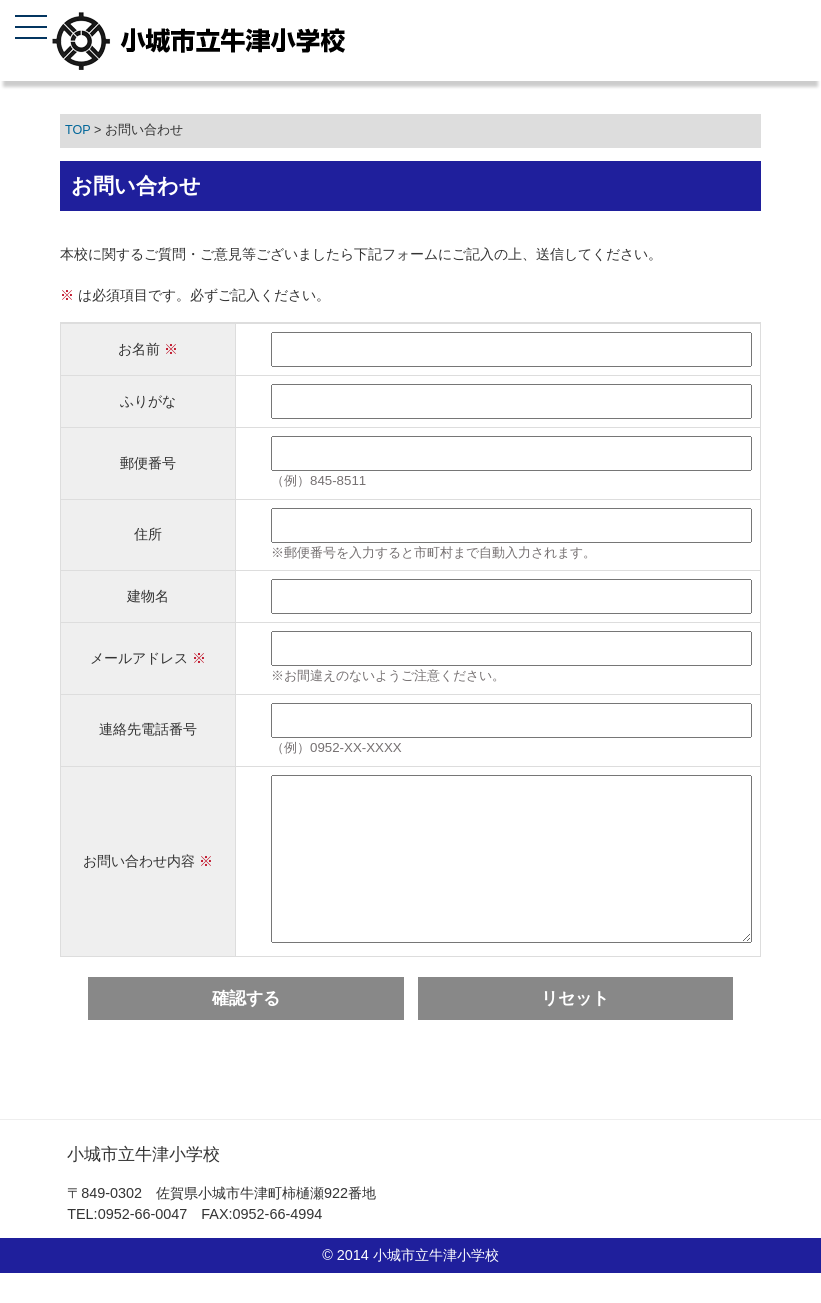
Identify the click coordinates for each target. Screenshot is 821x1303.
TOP (77, 130)
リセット (575, 1028)
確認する (246, 1028)
